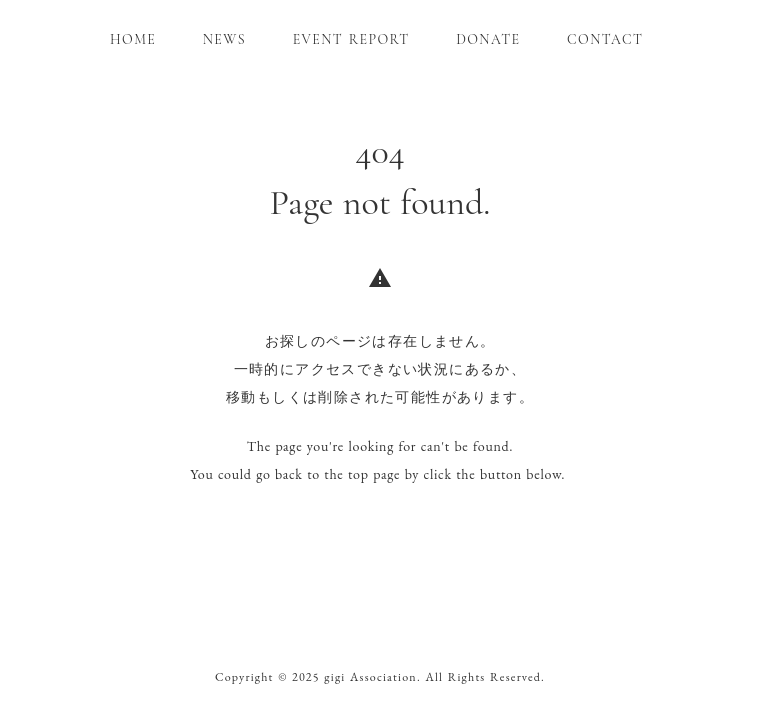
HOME (133, 39)
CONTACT (605, 39)
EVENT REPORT (351, 39)
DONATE (488, 39)
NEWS (224, 39)
